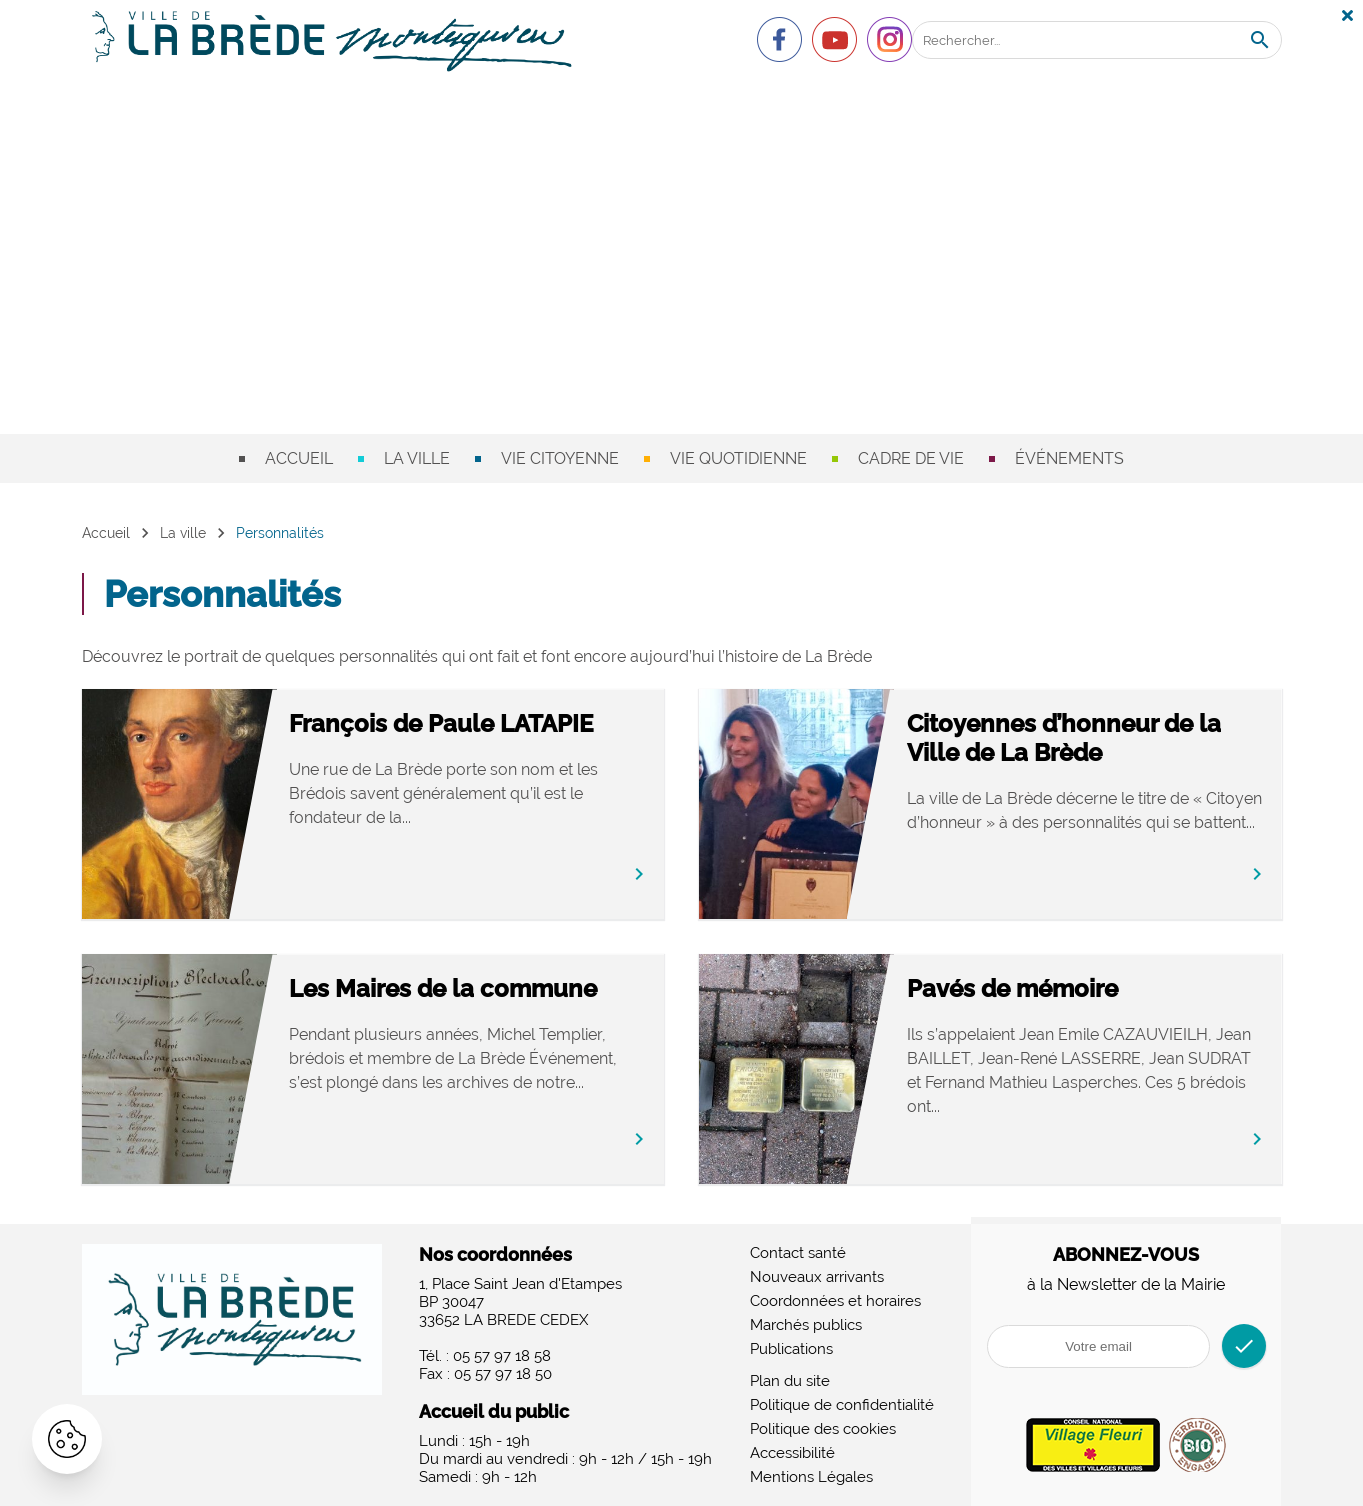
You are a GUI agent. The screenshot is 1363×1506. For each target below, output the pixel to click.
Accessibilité (792, 1453)
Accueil (299, 458)
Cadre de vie (911, 458)
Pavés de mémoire (1012, 988)
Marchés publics (806, 1325)
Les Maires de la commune (443, 988)
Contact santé (798, 1253)
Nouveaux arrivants (817, 1277)
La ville (417, 458)
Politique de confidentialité (842, 1405)
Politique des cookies (823, 1429)
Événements (1069, 458)
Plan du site (790, 1381)
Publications (791, 1349)
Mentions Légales (811, 1477)
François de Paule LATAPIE (441, 723)
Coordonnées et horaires (835, 1301)
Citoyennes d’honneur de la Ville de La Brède (1064, 738)
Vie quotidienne (738, 458)
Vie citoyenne (560, 458)
